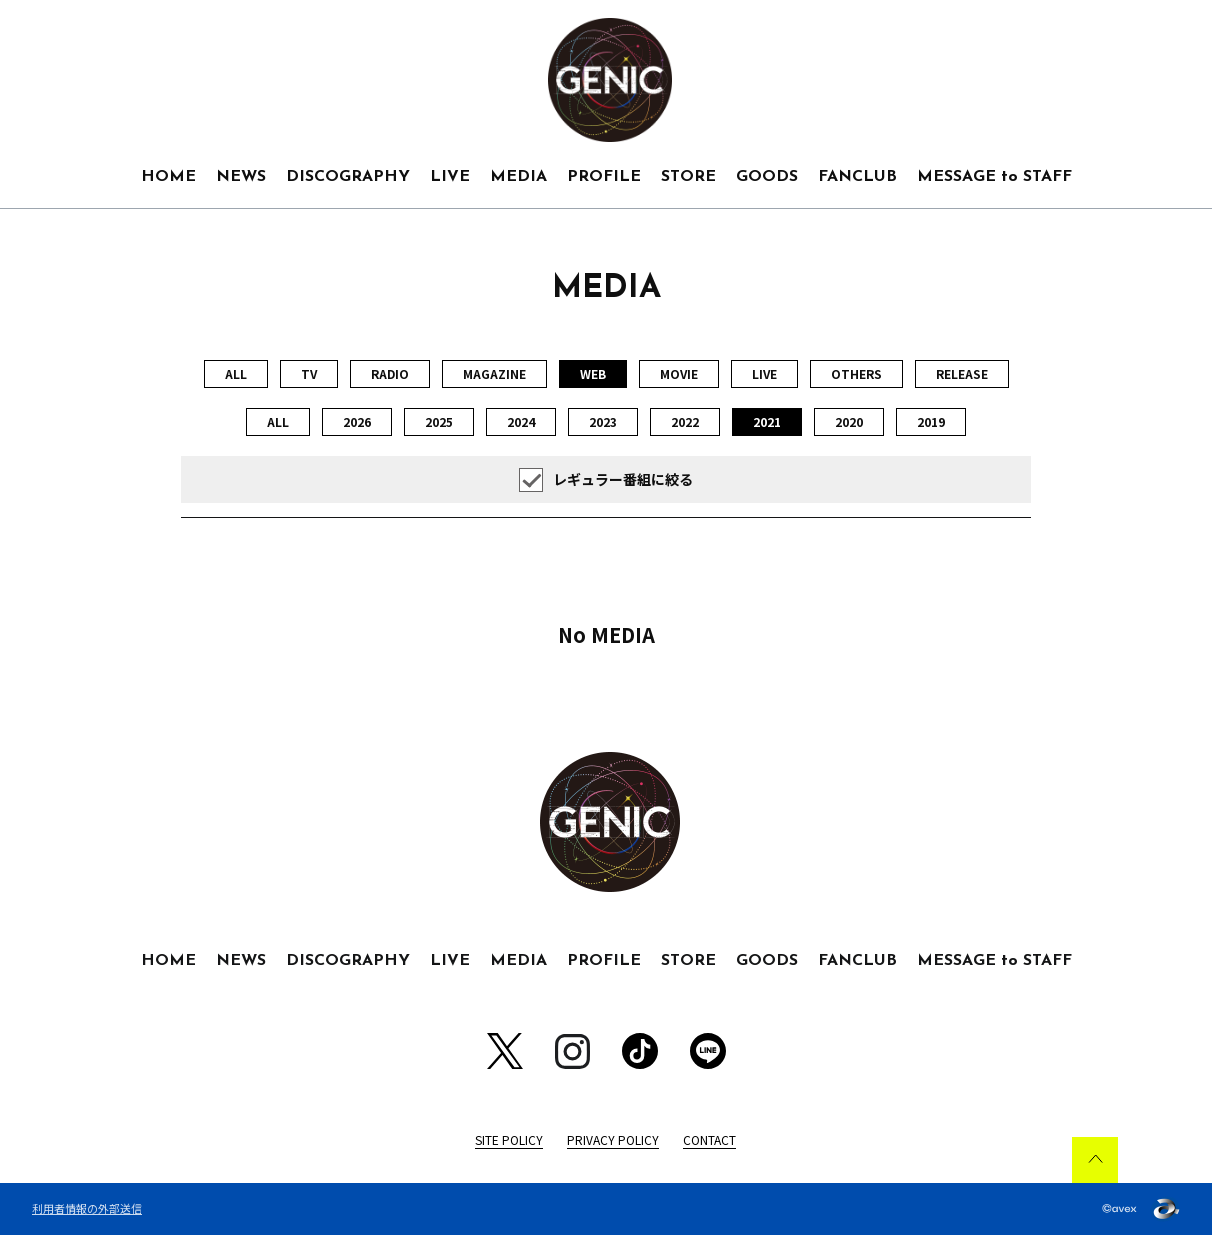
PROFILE (604, 177)
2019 (931, 421)
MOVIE (679, 373)
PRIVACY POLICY (613, 1139)
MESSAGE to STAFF (994, 177)
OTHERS (856, 373)
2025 (439, 421)
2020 (849, 421)
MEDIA (518, 177)
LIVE (450, 177)
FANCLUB (857, 177)
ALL (236, 373)
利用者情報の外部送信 (87, 1208)
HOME (168, 177)
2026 (357, 421)
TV (309, 373)
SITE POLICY (509, 1139)
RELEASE (962, 373)
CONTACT (709, 1139)
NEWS (241, 177)
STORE (688, 177)
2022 (685, 421)
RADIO (390, 373)
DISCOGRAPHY (348, 177)
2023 (603, 421)
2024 (521, 421)
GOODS (767, 177)
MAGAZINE (494, 373)
